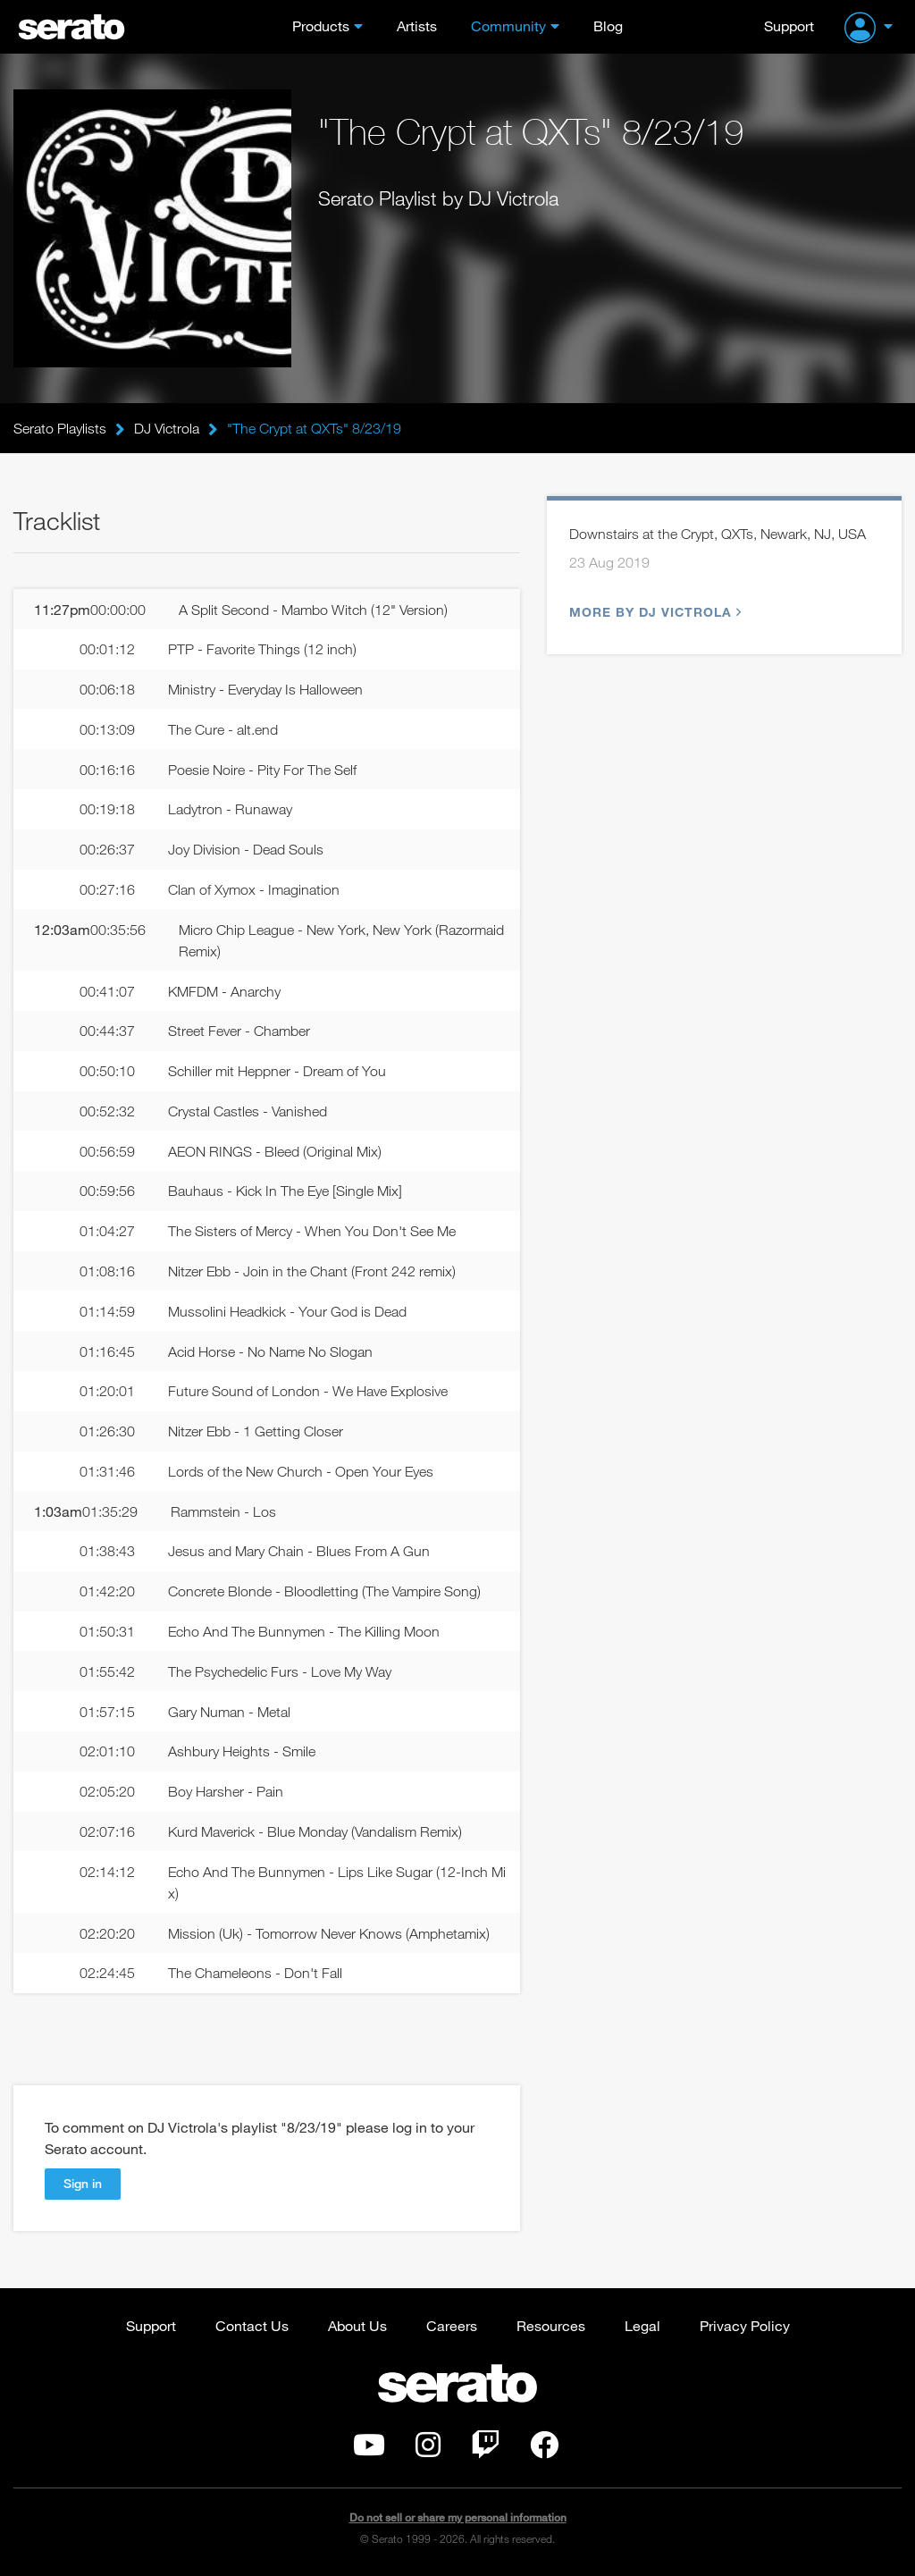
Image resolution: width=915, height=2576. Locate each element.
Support (789, 25)
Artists (417, 25)
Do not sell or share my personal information (458, 2517)
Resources (550, 2325)
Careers (451, 2325)
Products (320, 25)
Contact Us (252, 2325)
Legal (642, 2325)
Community (508, 25)
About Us (357, 2325)
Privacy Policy (745, 2325)
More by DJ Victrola (653, 611)
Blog (608, 25)
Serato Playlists (59, 428)
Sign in (82, 2183)
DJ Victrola (166, 428)
